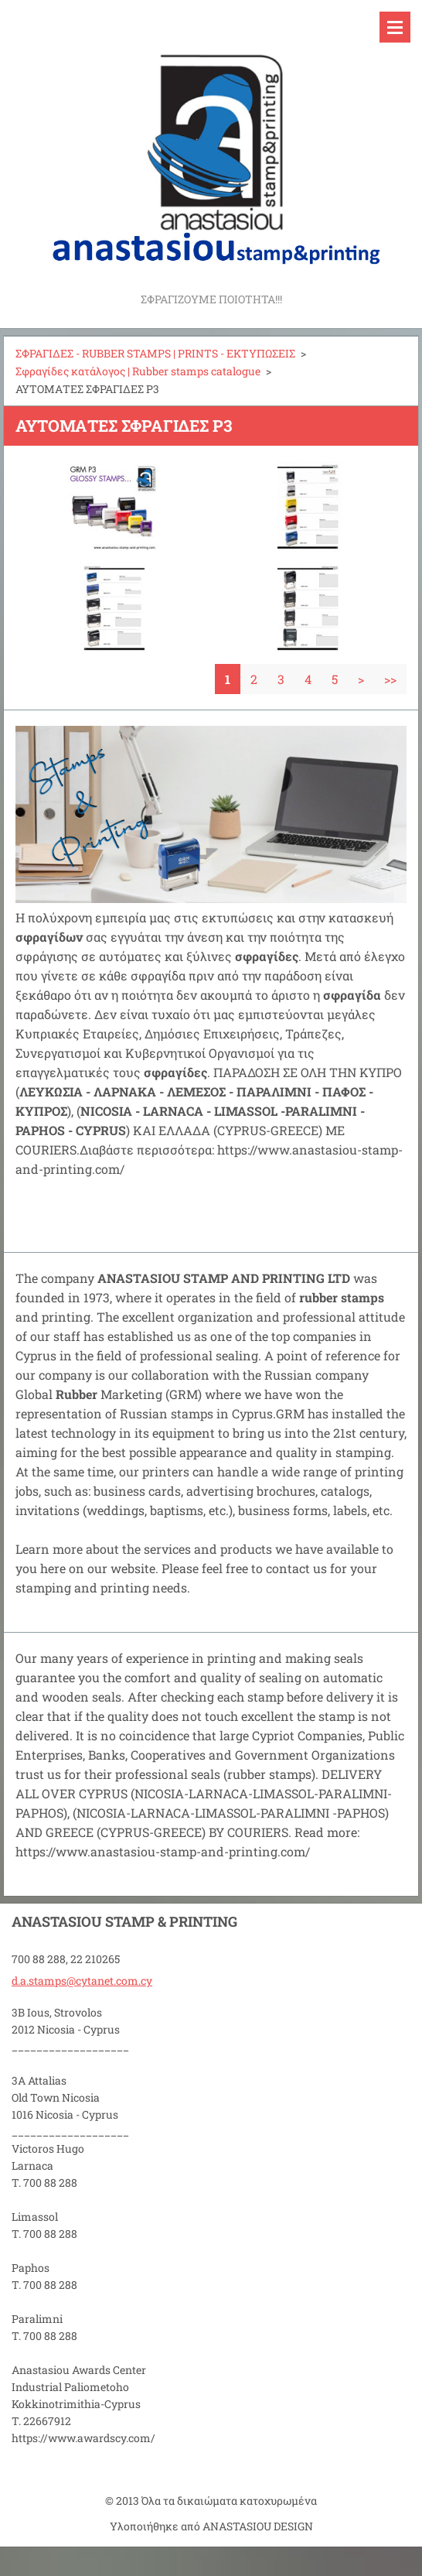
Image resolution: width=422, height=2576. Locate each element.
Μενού (394, 27)
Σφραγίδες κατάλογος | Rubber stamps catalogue (137, 371)
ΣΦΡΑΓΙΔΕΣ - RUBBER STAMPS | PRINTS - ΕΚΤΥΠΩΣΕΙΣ (155, 353)
